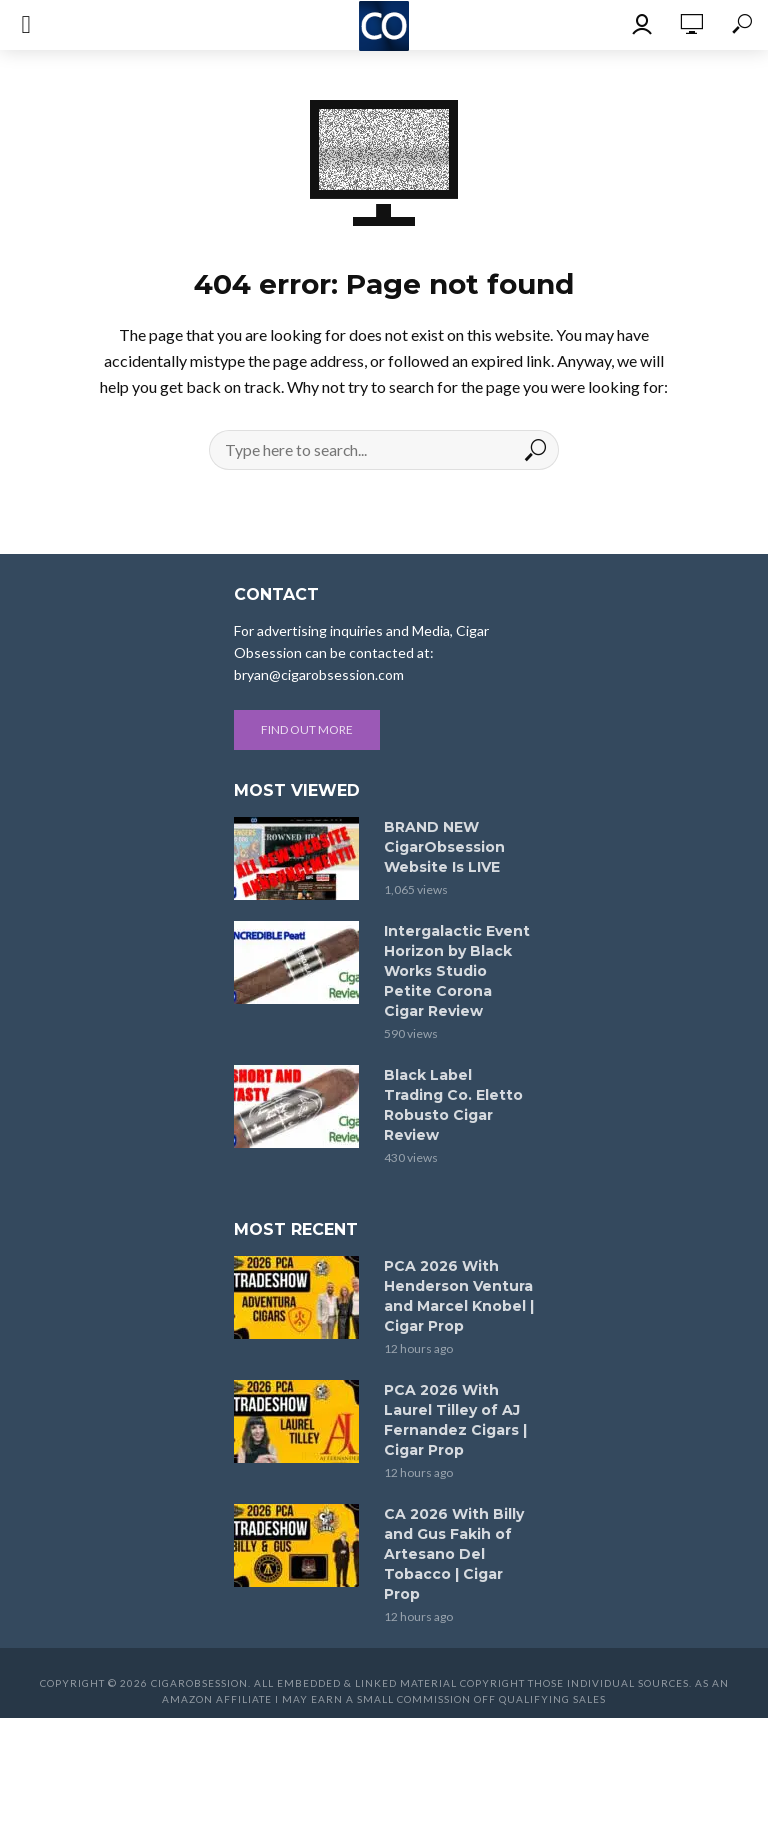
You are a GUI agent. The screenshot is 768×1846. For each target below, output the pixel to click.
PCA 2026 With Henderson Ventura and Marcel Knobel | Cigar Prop (459, 1296)
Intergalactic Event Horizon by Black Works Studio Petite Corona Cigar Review (457, 971)
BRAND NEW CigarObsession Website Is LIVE (444, 847)
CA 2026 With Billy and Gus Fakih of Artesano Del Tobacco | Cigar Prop (454, 1554)
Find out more (307, 729)
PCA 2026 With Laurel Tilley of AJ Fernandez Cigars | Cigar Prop (455, 1420)
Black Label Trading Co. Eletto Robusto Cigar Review (453, 1105)
